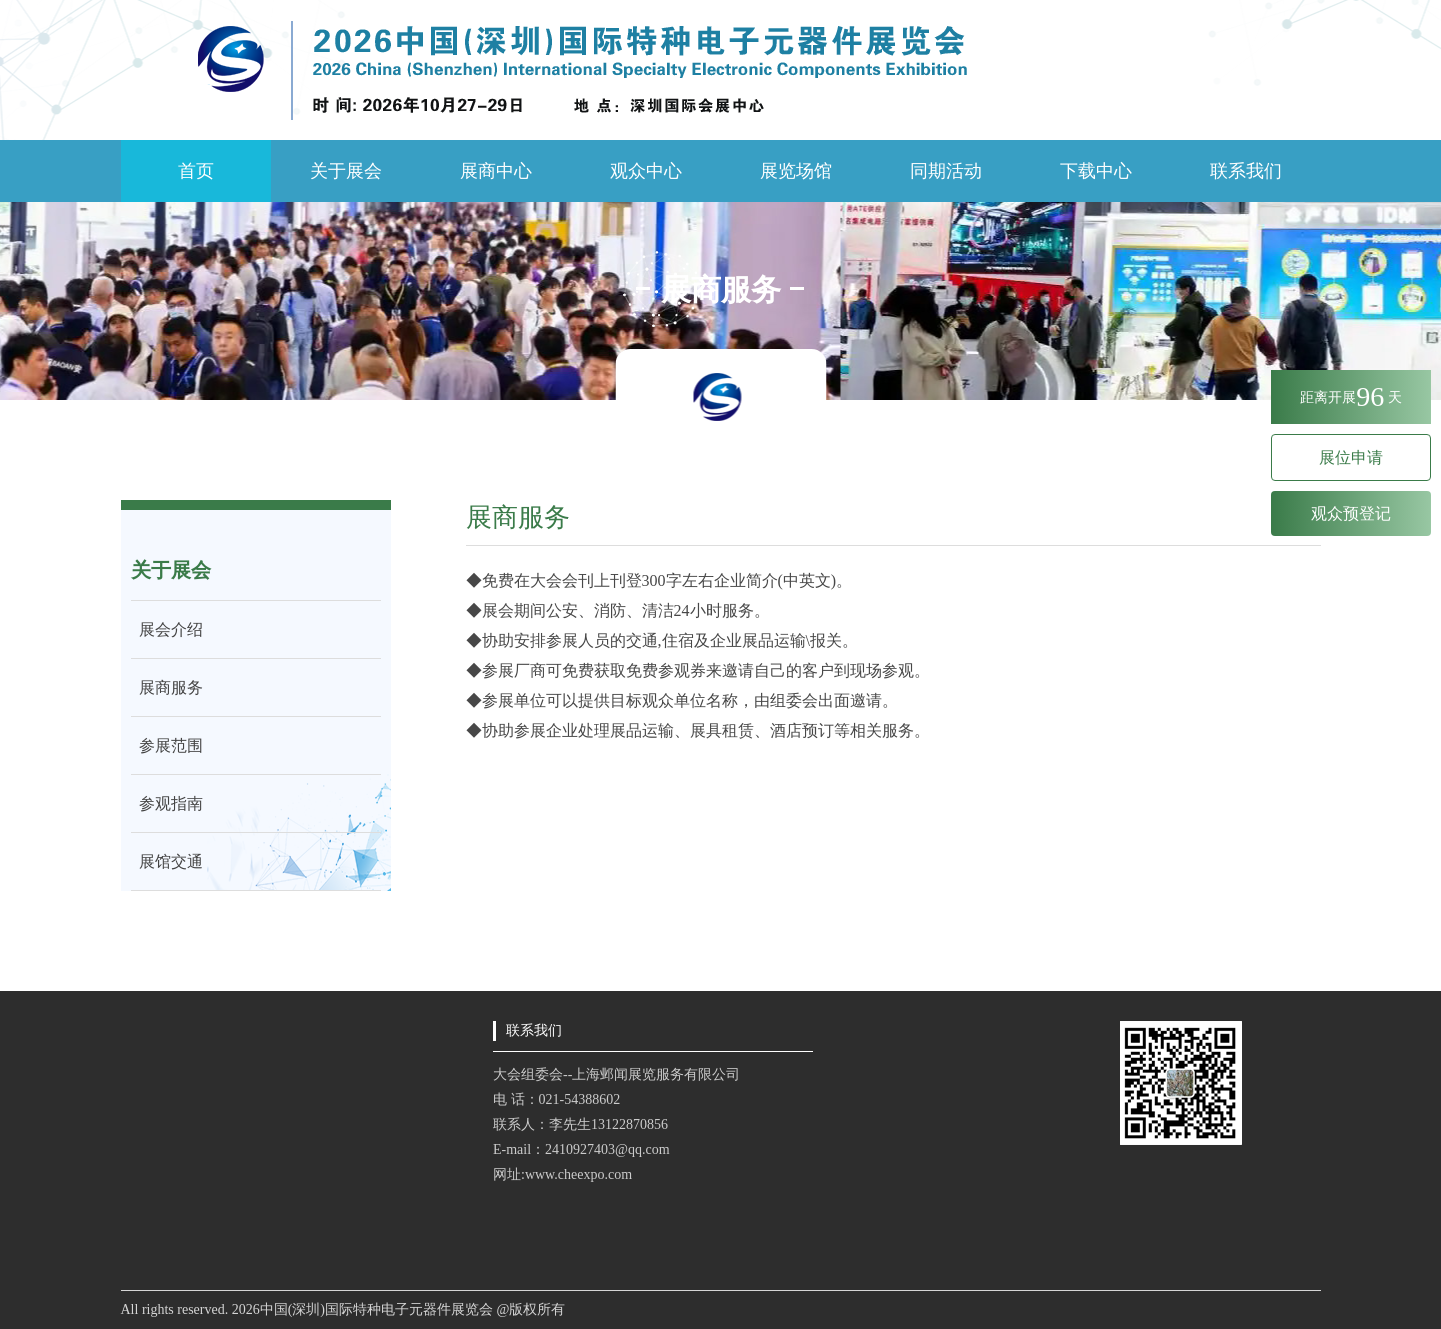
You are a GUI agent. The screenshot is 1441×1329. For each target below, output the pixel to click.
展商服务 (167, 687)
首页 (196, 171)
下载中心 (1096, 171)
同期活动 (946, 171)
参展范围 (167, 745)
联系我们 (1246, 171)
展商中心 (496, 171)
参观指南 (167, 803)
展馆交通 (167, 861)
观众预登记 (1351, 513)
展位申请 (1351, 457)
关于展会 (346, 171)
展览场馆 (796, 171)
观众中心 (646, 171)
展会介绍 (167, 629)
